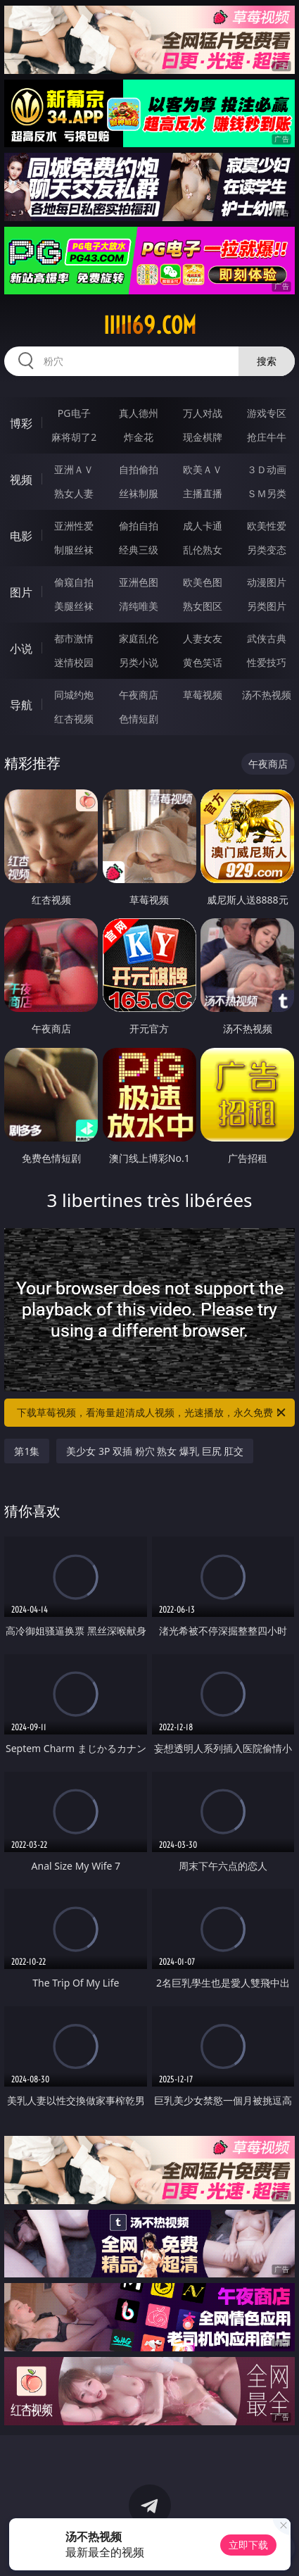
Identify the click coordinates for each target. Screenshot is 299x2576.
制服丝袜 (74, 549)
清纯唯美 (138, 606)
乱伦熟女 (202, 549)
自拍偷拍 (138, 469)
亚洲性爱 (74, 525)
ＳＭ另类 (266, 493)
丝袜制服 (138, 493)
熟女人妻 (74, 493)
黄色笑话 (202, 662)
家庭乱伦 (138, 638)
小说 (21, 648)
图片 (21, 592)
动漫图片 (266, 582)
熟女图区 (202, 606)
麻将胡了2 (73, 437)
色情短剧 (138, 718)
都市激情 (74, 638)
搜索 (266, 361)
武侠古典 (266, 638)
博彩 (21, 423)
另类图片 (266, 606)
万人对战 (202, 413)
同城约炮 (74, 694)
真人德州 (138, 413)
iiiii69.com (149, 325)
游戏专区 (266, 413)
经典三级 (138, 549)
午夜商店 (138, 694)
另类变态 (266, 549)
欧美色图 (202, 582)
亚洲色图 (138, 582)
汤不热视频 (266, 694)
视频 (21, 479)
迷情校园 (74, 662)
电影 (21, 536)
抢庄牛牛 (266, 437)
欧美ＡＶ (202, 469)
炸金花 (138, 437)
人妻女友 (202, 638)
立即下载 (248, 2544)
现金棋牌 (202, 437)
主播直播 (202, 493)
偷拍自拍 (138, 525)
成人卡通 (202, 525)
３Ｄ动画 (266, 469)
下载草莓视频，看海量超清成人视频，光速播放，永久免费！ (152, 1412)
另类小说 (138, 662)
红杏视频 (74, 718)
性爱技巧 (266, 662)
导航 (21, 705)
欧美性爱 (266, 525)
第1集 (26, 1451)
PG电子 (74, 413)
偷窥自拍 (74, 582)
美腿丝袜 (74, 606)
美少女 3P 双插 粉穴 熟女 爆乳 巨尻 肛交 (154, 1451)
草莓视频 (202, 694)
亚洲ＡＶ (74, 469)
